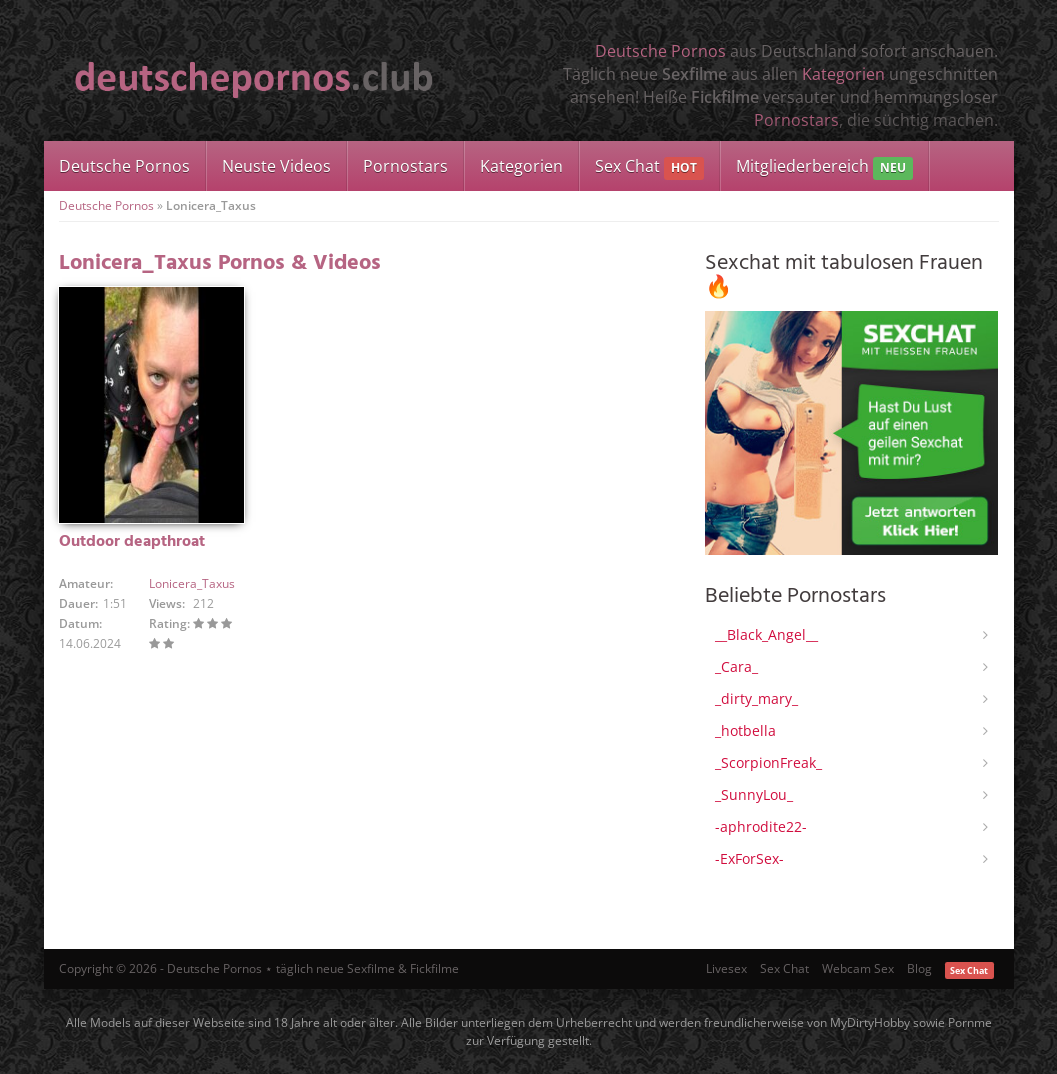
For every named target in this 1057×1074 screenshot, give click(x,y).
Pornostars (796, 120)
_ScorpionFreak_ (768, 762)
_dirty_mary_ (756, 698)
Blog (919, 968)
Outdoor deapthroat (132, 542)
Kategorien (843, 74)
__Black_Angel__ (766, 634)
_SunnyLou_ (754, 794)
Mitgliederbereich (824, 167)
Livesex (726, 968)
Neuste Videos (276, 166)
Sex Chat (649, 167)
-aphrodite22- (761, 826)
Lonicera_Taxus (192, 583)
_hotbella (745, 730)
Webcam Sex (858, 968)
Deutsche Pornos (660, 51)
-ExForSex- (749, 858)
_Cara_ (736, 666)
